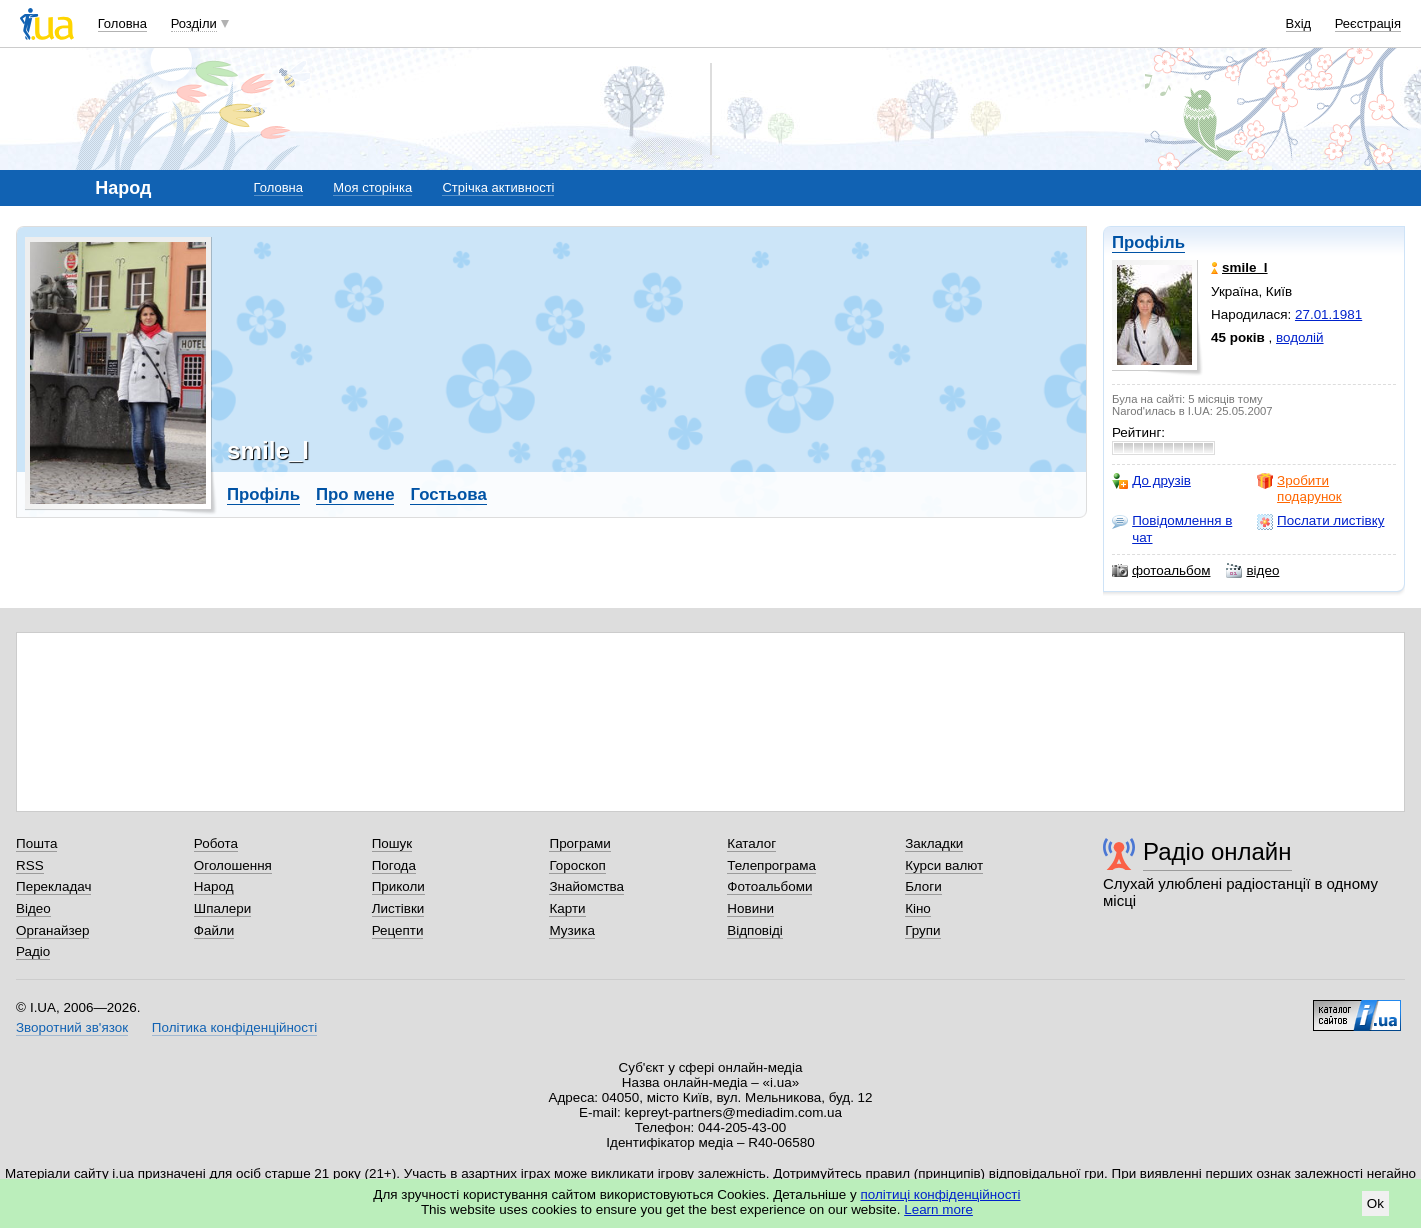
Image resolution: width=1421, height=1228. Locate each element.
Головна (122, 23)
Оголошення (233, 865)
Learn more (938, 1209)
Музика (571, 930)
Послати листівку (1320, 521)
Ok (1375, 1203)
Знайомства (586, 886)
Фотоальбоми (769, 886)
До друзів (1151, 481)
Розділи (194, 23)
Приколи (398, 886)
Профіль (1148, 242)
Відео (33, 908)
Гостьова (448, 494)
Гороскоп (577, 865)
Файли (214, 930)
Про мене (355, 494)
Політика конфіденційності (234, 1027)
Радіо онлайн (1217, 851)
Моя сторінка (372, 187)
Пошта (36, 843)
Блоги (923, 886)
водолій (1300, 337)
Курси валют (944, 865)
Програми (579, 843)
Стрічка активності (498, 187)
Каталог (751, 843)
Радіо (33, 951)
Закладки (934, 843)
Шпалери (222, 908)
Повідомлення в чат (1172, 528)
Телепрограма (771, 865)
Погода (394, 865)
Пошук (392, 843)
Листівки (398, 908)
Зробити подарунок (1299, 488)
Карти (567, 908)
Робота (216, 843)
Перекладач (53, 886)
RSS (30, 865)
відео (1252, 571)
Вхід (1299, 23)
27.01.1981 (1328, 314)
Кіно (918, 908)
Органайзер (52, 930)
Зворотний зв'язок (72, 1027)
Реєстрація (1368, 23)
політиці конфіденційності (941, 1194)
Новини (750, 908)
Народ (214, 886)
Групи (922, 930)
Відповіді (755, 930)
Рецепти (398, 930)
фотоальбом (1161, 571)
